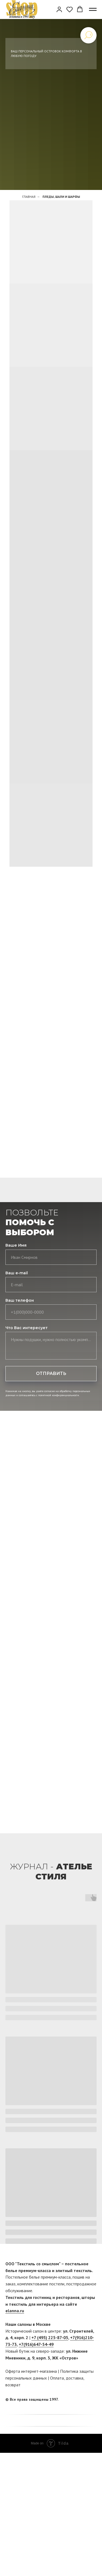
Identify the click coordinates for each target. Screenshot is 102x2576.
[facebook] (82, 2400)
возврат (13, 2384)
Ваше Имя (16, 1245)
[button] (59, 9)
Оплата (57, 2378)
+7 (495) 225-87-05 (49, 2337)
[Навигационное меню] (93, 9)
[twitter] (92, 2400)
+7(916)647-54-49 (36, 2344)
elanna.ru (14, 2310)
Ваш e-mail (16, 1272)
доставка (74, 2378)
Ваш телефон (19, 1300)
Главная (28, 197)
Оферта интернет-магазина (31, 2371)
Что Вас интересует (26, 1327)
